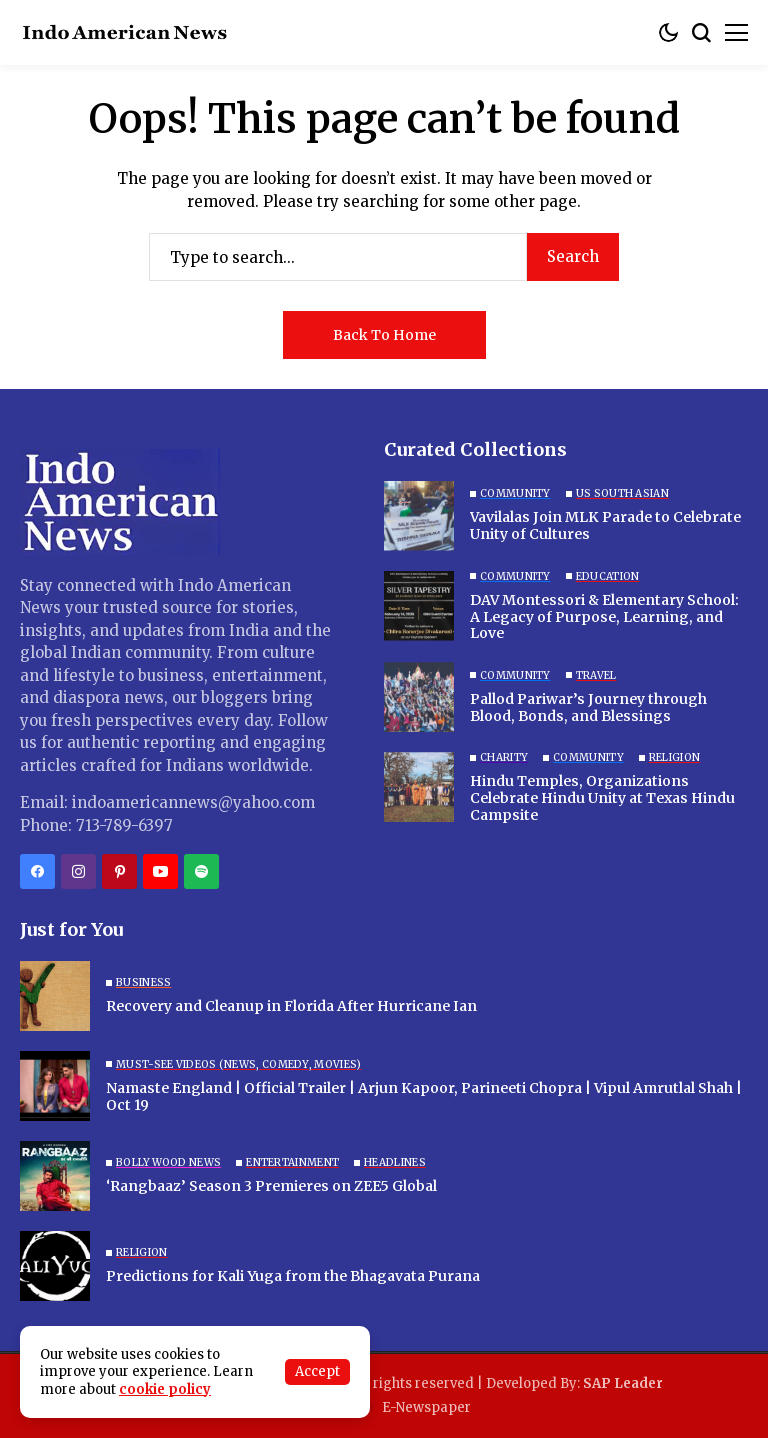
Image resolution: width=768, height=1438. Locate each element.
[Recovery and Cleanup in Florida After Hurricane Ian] (55, 996)
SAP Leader (623, 1383)
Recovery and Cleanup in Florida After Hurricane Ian (291, 1006)
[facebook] (37, 871)
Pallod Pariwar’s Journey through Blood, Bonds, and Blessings (588, 707)
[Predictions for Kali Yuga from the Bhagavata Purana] (55, 1266)
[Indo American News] (125, 32)
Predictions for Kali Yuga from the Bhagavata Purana (293, 1276)
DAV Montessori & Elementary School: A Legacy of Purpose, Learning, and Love (604, 617)
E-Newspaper (426, 1407)
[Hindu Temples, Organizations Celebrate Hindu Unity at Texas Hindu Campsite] (419, 787)
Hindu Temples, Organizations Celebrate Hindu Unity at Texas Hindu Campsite (602, 798)
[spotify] (201, 871)
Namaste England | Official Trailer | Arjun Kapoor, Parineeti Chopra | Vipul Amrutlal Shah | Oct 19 (424, 1096)
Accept (317, 1371)
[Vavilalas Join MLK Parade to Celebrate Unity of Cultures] (419, 516)
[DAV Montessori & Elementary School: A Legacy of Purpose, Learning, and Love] (419, 606)
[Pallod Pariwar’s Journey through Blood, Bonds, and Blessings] (419, 697)
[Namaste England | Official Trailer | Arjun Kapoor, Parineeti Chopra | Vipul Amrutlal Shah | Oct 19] (55, 1086)
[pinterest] (119, 871)
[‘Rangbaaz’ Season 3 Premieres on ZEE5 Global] (55, 1176)
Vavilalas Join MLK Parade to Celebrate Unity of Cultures (605, 525)
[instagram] (78, 871)
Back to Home (384, 335)
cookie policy (165, 1389)
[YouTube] (160, 871)
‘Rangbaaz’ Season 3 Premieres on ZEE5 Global (271, 1186)
